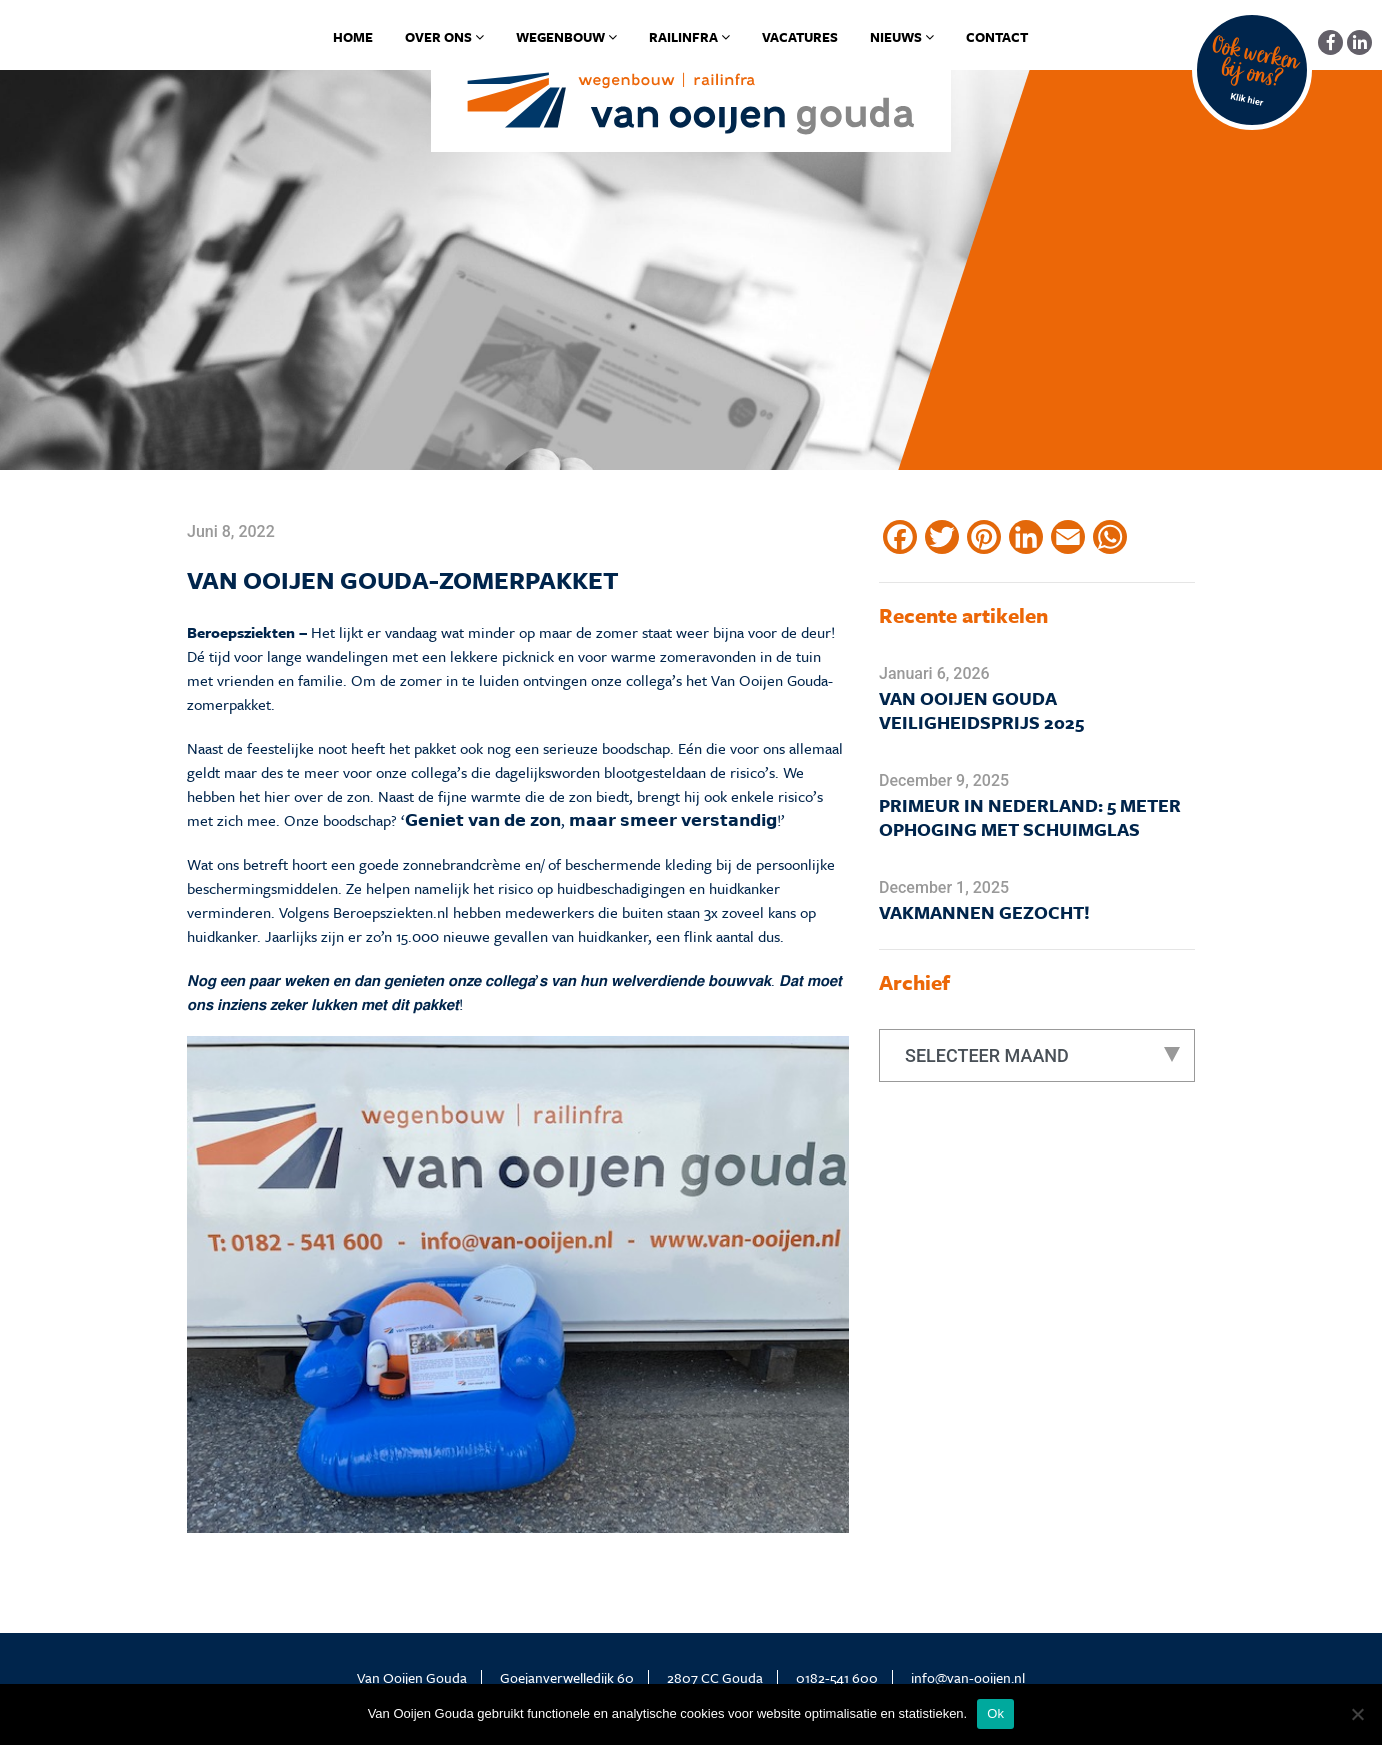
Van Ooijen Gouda (412, 1677)
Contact (997, 37)
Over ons (444, 37)
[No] (1357, 1714)
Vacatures (800, 37)
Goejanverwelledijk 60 (567, 1677)
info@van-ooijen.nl (968, 1677)
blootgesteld (644, 772)
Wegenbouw (566, 37)
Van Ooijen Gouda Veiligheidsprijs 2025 (981, 710)
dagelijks (523, 772)
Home (353, 37)
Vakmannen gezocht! (984, 912)
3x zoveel (734, 912)
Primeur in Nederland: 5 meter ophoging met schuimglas (1030, 817)
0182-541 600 (837, 1677)
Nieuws (902, 37)
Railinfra (689, 37)
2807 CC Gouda (715, 1677)
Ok (995, 1713)
